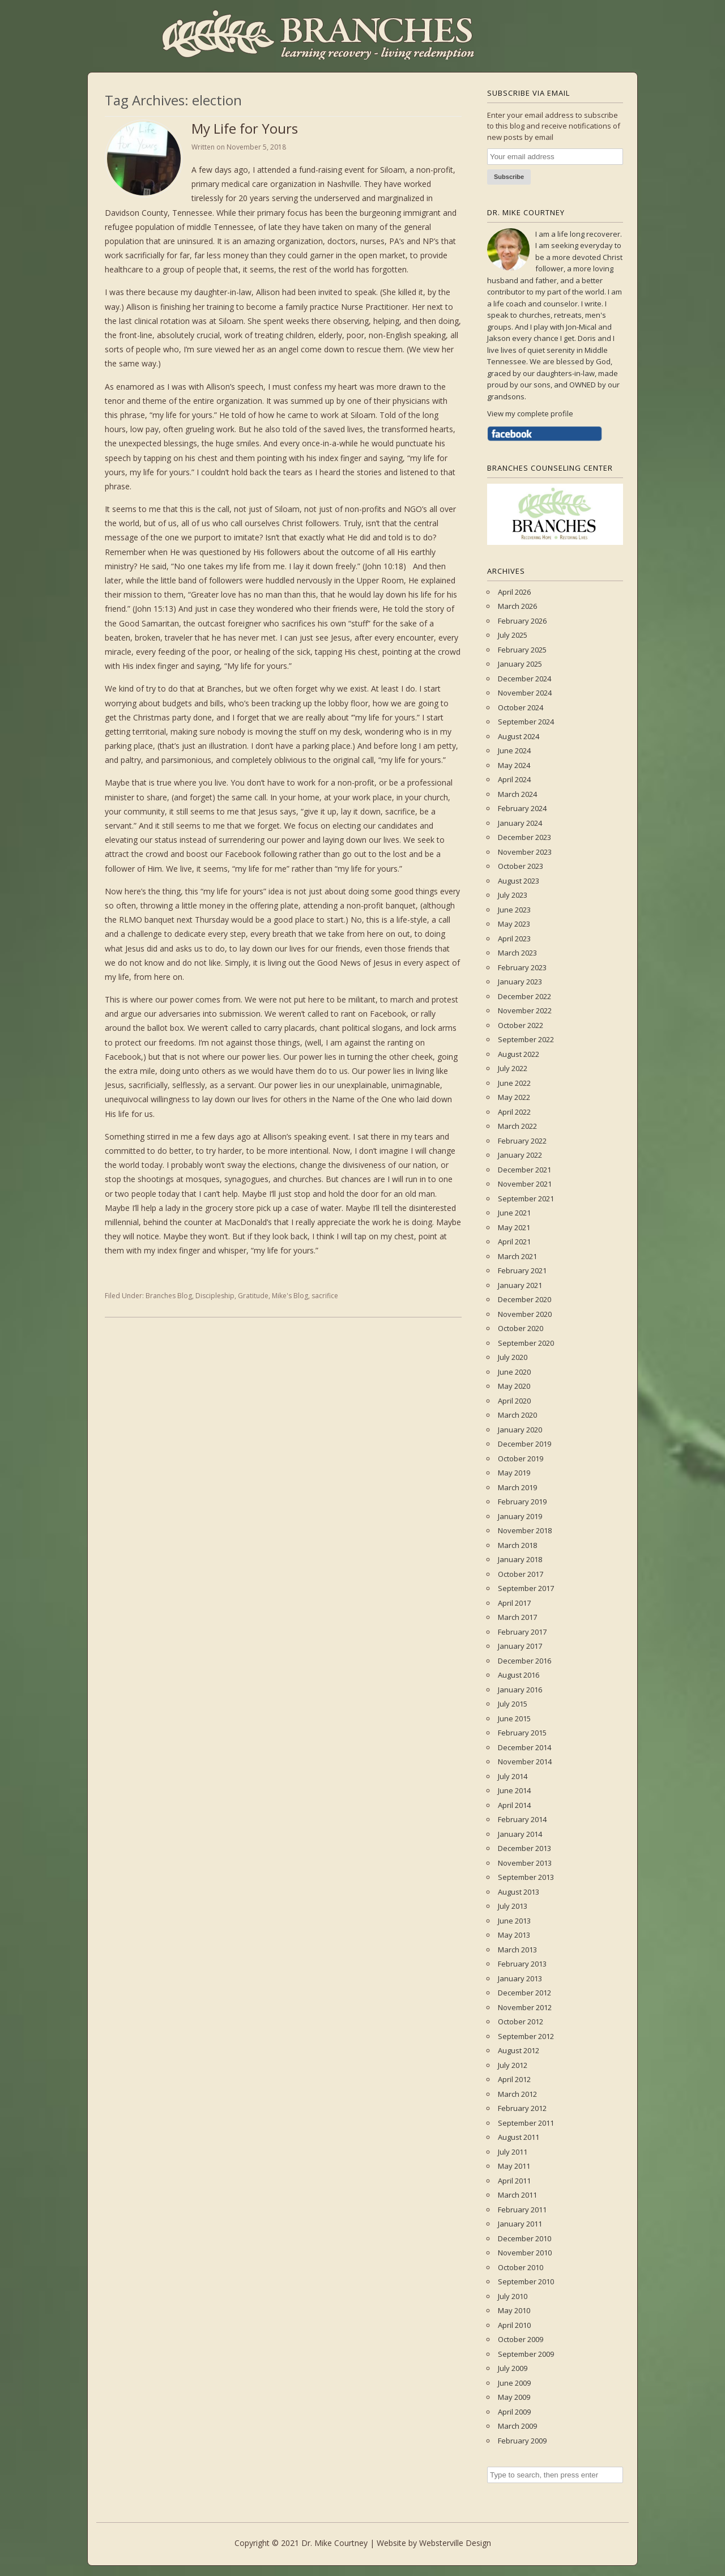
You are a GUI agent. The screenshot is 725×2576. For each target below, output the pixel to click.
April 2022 (514, 1112)
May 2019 (514, 1473)
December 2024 (524, 678)
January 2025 (520, 664)
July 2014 (512, 1776)
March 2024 (517, 794)
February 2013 (522, 1964)
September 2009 (526, 2354)
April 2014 (514, 1805)
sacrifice (325, 1295)
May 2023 (514, 924)
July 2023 (512, 895)
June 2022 (514, 1083)
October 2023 (520, 866)
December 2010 (524, 2238)
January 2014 (520, 1834)
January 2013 (520, 1978)
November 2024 (525, 693)
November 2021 (525, 1184)
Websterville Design (455, 2542)
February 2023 (522, 967)
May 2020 (514, 1386)
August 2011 (518, 2137)
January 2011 (520, 2224)
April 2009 (514, 2412)
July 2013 (512, 1906)
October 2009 (520, 2339)
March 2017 (517, 1617)
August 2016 (518, 1675)
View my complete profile (530, 413)
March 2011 (517, 2195)
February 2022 (522, 1141)
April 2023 (514, 938)
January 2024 (520, 823)
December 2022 (524, 996)
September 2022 (526, 1039)
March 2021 (517, 1256)
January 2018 (520, 1559)
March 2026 (517, 606)
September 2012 (526, 2036)
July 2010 (512, 2296)
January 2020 (520, 1430)
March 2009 (517, 2426)
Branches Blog (169, 1295)
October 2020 (520, 1328)
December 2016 (524, 1661)
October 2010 (520, 2267)
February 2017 (522, 1632)
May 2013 (514, 1935)
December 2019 (524, 1444)
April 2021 (514, 1241)
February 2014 (522, 1819)
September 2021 (526, 1198)
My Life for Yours (244, 128)
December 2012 (524, 1993)
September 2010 (526, 2281)
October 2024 (520, 707)
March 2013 (517, 1949)
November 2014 (525, 1761)
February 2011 (522, 2209)
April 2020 (514, 1401)
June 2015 (514, 1718)
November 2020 (525, 1314)
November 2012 (525, 2007)
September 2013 (526, 1877)
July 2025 (512, 635)
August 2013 (518, 1892)
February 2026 (522, 621)
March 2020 (517, 1415)
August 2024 (518, 736)
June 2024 (514, 750)
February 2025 (522, 650)
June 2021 (514, 1213)
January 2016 (520, 1689)
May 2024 (514, 765)
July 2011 (512, 2152)
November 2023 (525, 852)
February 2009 (522, 2441)
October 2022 (520, 1025)
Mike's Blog (290, 1295)
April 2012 (514, 2079)
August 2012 (518, 2050)
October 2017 (520, 1574)
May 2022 (514, 1097)
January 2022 (520, 1155)
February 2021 (522, 1270)
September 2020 (526, 1343)
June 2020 (514, 1372)
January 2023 (520, 981)
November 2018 (525, 1530)
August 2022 (518, 1054)
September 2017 (526, 1588)
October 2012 (520, 2021)
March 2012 (517, 2094)
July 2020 (512, 1357)
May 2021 (514, 1227)
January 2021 (520, 1285)
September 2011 (526, 2123)
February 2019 (522, 1501)
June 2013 (514, 1921)
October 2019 (520, 1458)
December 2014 (524, 1747)
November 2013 (525, 1863)
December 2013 (524, 1848)
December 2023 (524, 837)
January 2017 (520, 1646)
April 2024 (514, 779)
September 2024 (526, 721)
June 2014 (514, 1790)
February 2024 (522, 808)
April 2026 (514, 592)
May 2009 (514, 2397)
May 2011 (514, 2166)
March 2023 (517, 953)
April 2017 (514, 1603)
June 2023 (514, 910)
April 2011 (514, 2181)
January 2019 (520, 1516)
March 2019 (517, 1487)
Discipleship (214, 1295)
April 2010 (514, 2325)
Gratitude (253, 1295)
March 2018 (517, 1545)
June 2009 (514, 2383)
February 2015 (522, 1733)
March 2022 (517, 1126)
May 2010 (514, 2310)
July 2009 (512, 2368)
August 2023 (518, 881)
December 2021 (524, 1170)
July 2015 (512, 1704)
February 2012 (522, 2108)
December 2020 (524, 1299)
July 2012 (512, 2065)
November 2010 (525, 2252)
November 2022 (525, 1010)
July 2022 (512, 1068)
